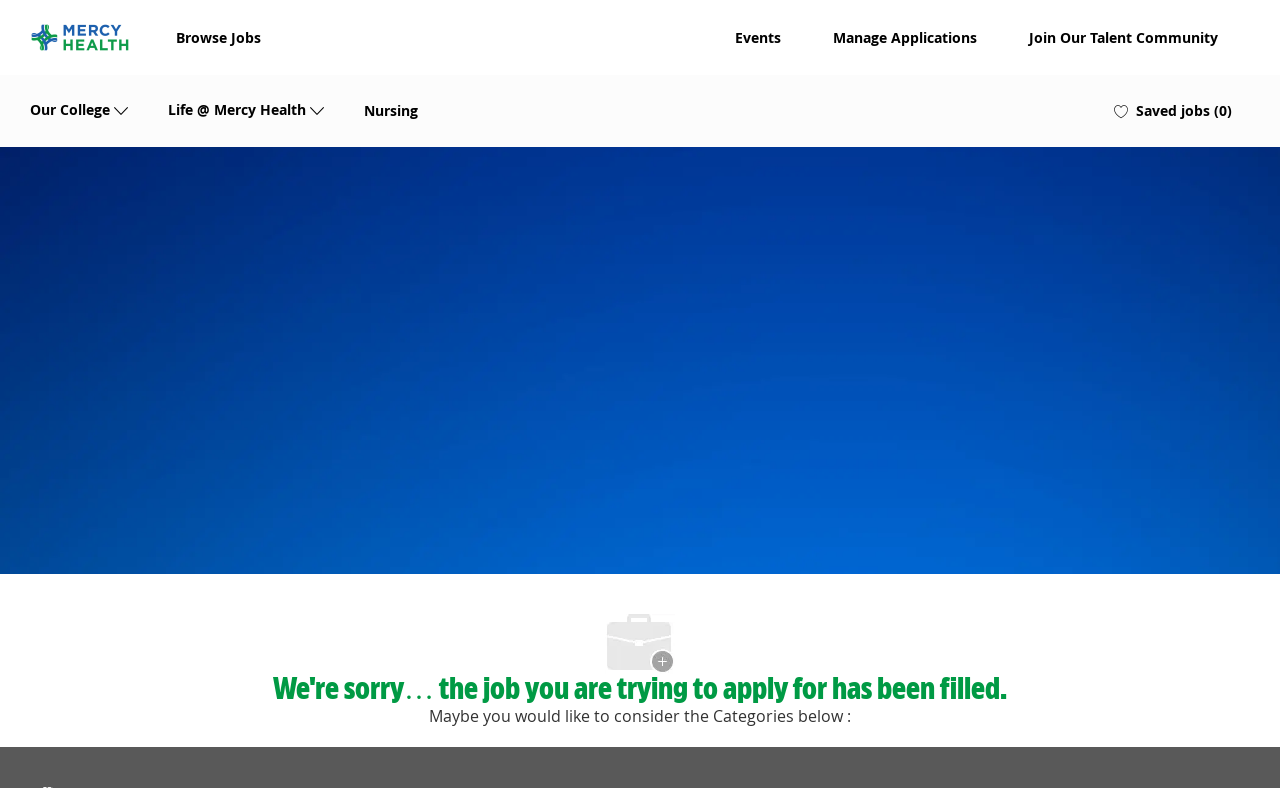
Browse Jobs (218, 38)
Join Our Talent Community (1123, 38)
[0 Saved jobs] (1173, 111)
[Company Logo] (80, 37)
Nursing (391, 111)
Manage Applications (905, 38)
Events (758, 38)
